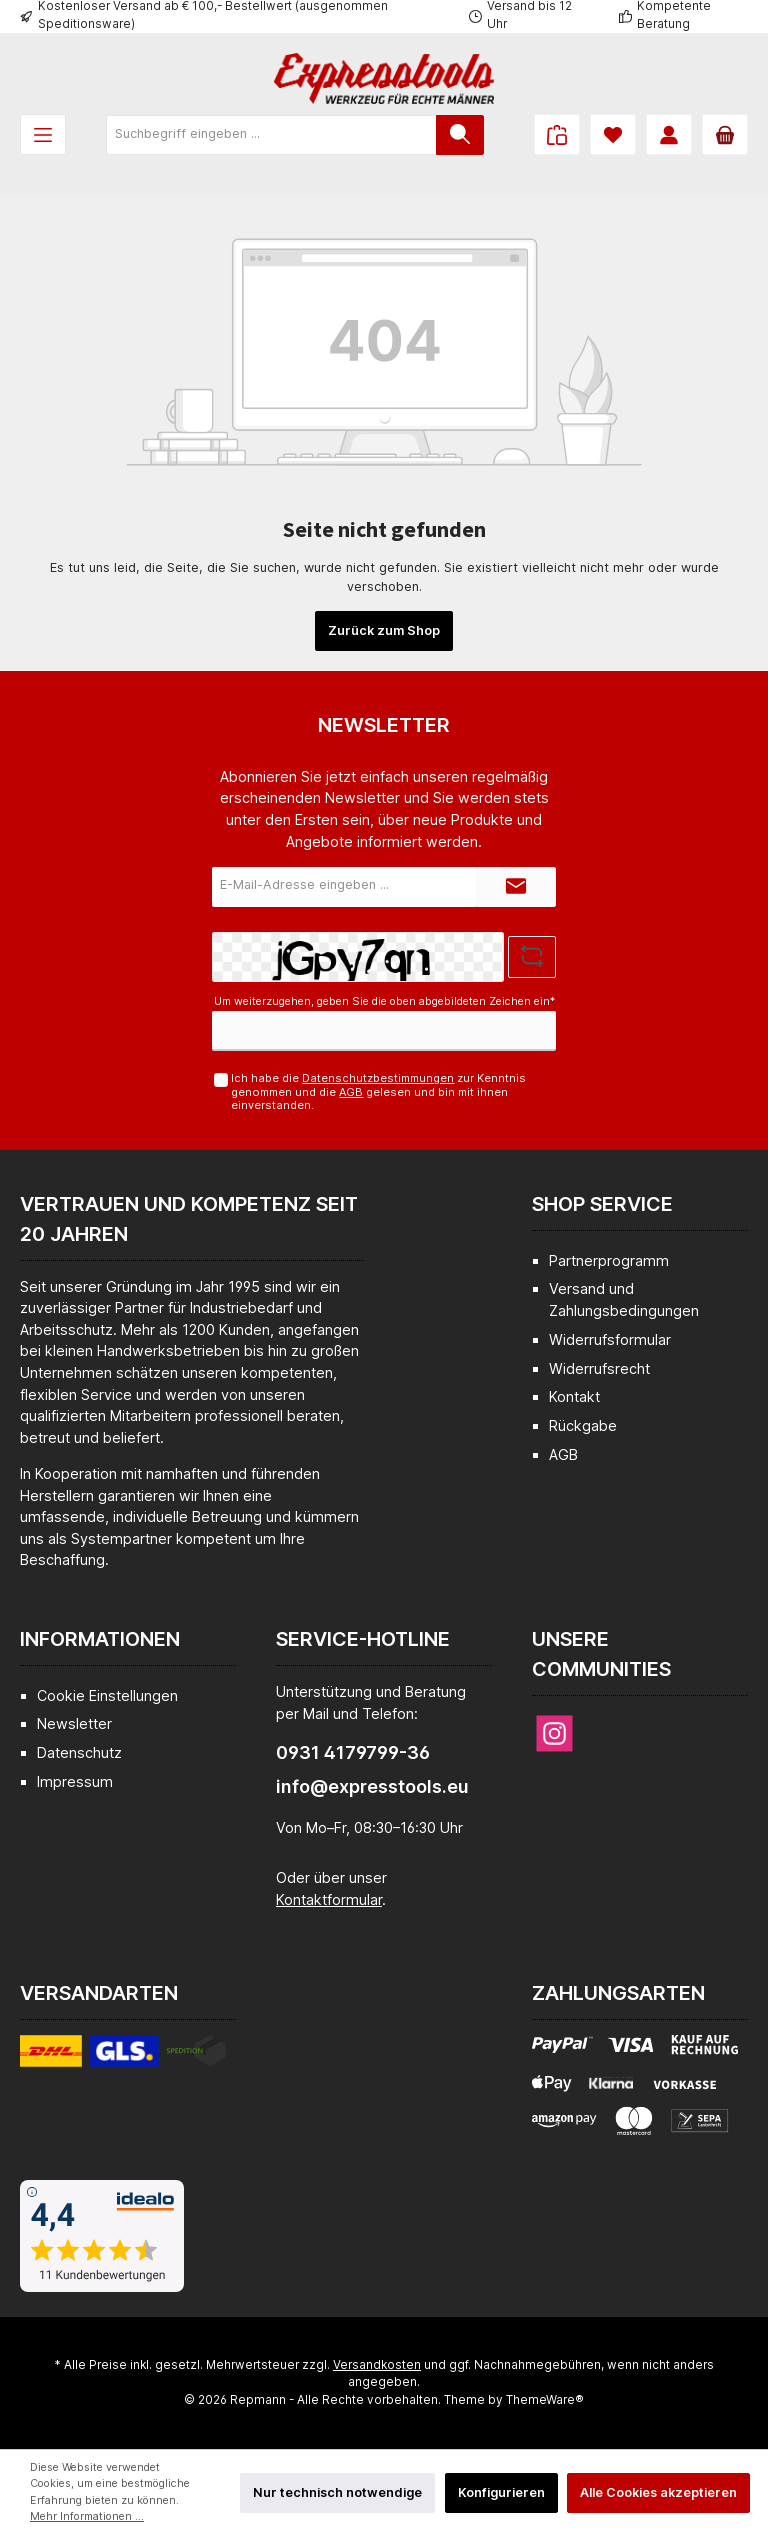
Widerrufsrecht (599, 1368)
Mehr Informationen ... (87, 2516)
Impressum (75, 1781)
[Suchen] (460, 135)
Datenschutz (79, 1752)
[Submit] (516, 887)
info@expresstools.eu (372, 1786)
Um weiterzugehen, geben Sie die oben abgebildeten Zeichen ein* (384, 1001)
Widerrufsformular (610, 1339)
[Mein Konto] (669, 134)
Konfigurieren (501, 2492)
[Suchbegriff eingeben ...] (271, 135)
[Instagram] (554, 1733)
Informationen (100, 1639)
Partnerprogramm (609, 1260)
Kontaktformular (329, 1899)
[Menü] (43, 134)
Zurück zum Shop (384, 630)
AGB (351, 1092)
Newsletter (74, 1723)
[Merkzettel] (613, 134)
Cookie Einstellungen (107, 1695)
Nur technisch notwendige (337, 2492)
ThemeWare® (545, 2400)
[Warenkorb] (725, 134)
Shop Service (602, 1204)
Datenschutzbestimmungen (378, 1078)
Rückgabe (583, 1425)
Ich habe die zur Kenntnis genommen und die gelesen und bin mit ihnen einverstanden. (378, 1091)
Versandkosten (377, 2365)
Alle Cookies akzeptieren (658, 2492)
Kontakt (574, 1396)
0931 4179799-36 (353, 1752)
